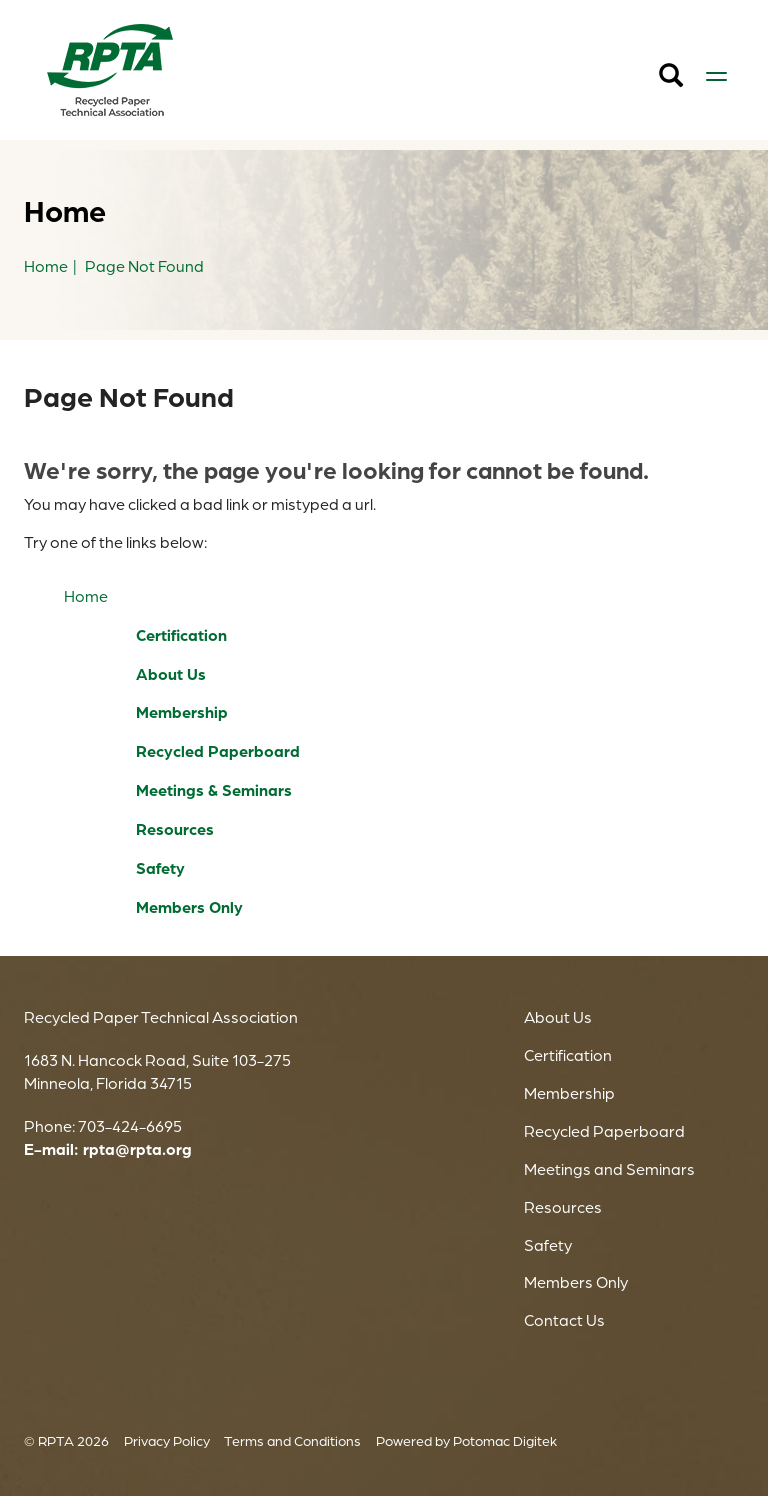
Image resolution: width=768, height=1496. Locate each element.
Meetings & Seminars (214, 790)
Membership (182, 712)
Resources (175, 829)
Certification (181, 635)
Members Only (189, 907)
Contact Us (564, 1320)
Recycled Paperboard (218, 751)
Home (86, 596)
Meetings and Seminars (609, 1169)
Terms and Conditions (292, 1440)
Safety (160, 868)
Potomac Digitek (505, 1440)
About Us (171, 674)
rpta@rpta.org (137, 1149)
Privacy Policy (167, 1440)
